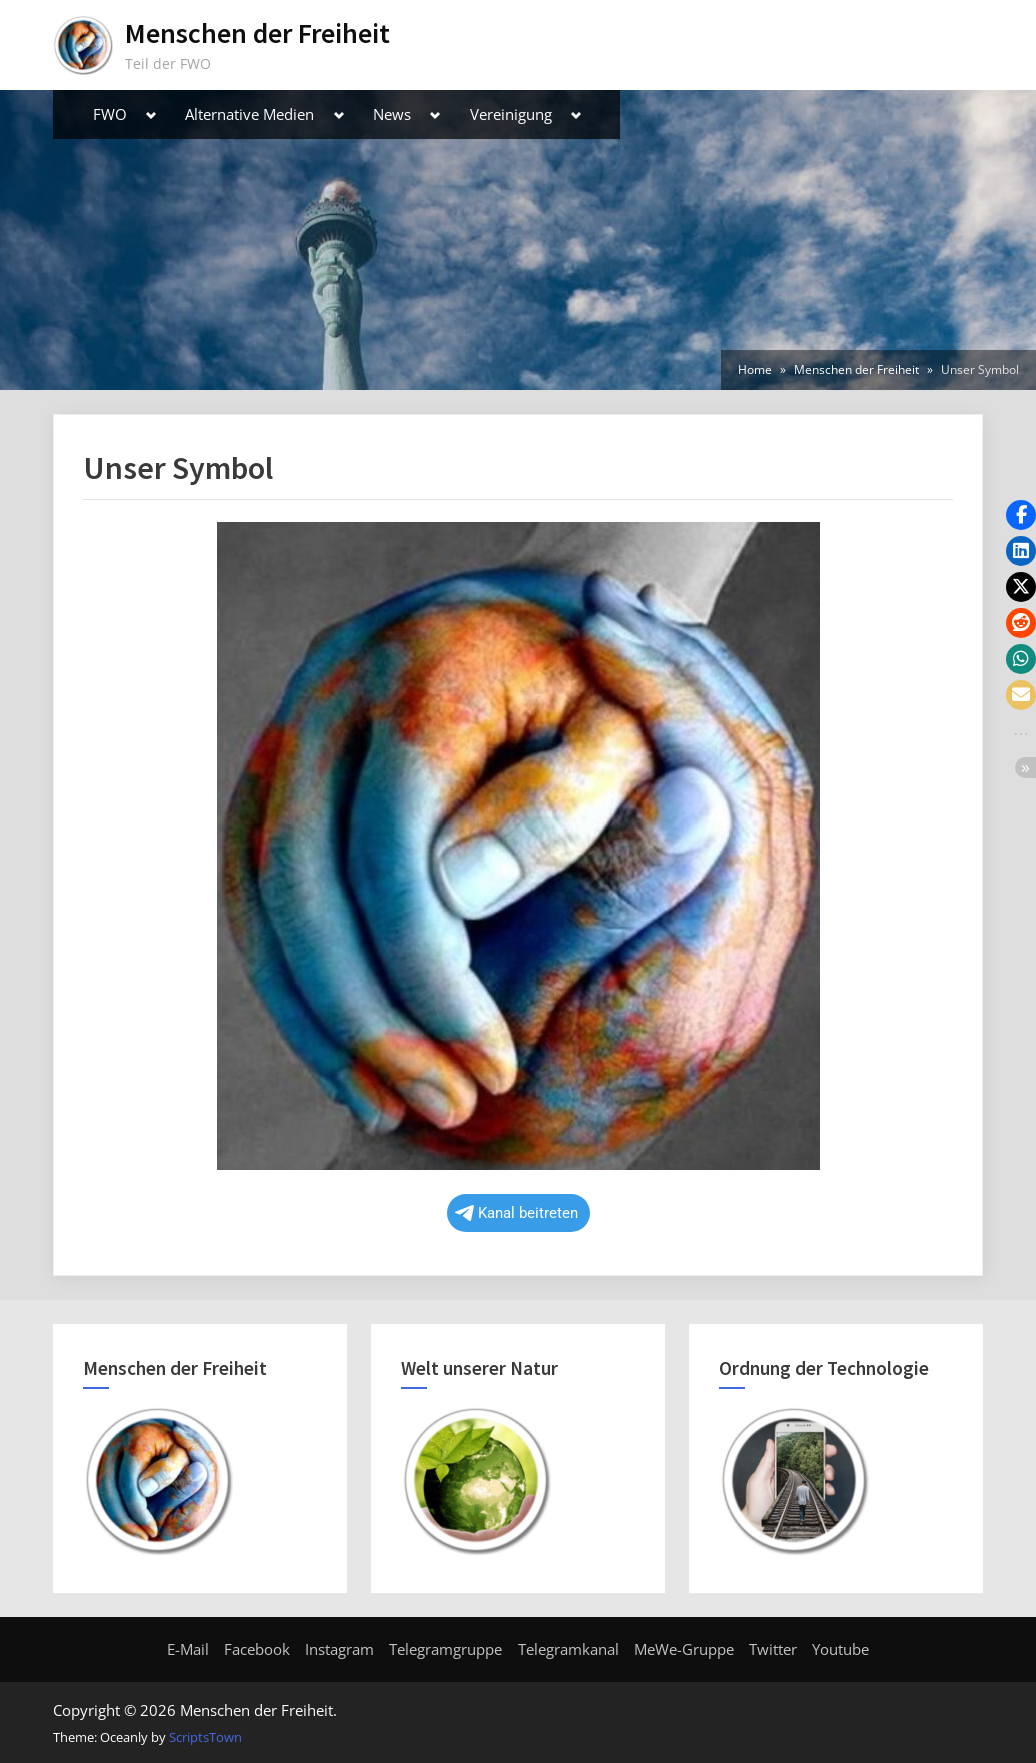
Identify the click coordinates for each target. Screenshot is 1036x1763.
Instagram (339, 1649)
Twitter (773, 1649)
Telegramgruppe (445, 1649)
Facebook (257, 1649)
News (392, 114)
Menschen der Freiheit (257, 33)
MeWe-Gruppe (684, 1649)
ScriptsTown (205, 1737)
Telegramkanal (568, 1649)
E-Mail (188, 1649)
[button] (1021, 515)
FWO (110, 114)
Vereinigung (511, 114)
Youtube (840, 1649)
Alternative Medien (249, 114)
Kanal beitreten (516, 1213)
